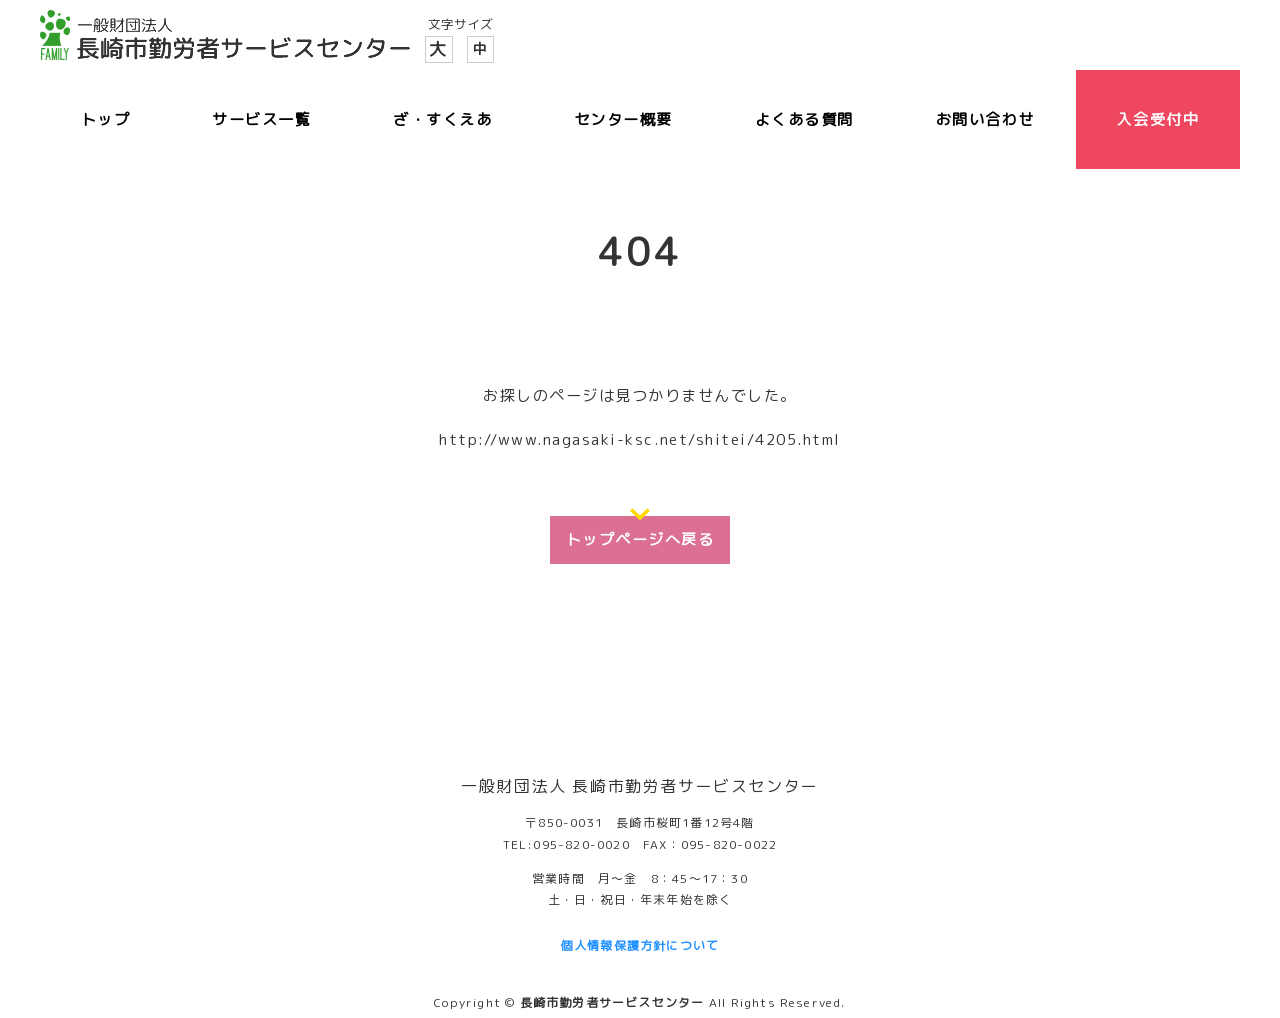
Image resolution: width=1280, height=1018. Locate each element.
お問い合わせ (985, 119)
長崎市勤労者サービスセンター (612, 1002)
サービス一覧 (261, 119)
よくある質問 (804, 119)
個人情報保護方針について (640, 945)
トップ (106, 119)
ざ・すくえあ (442, 119)
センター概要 (623, 119)
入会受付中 (1157, 119)
